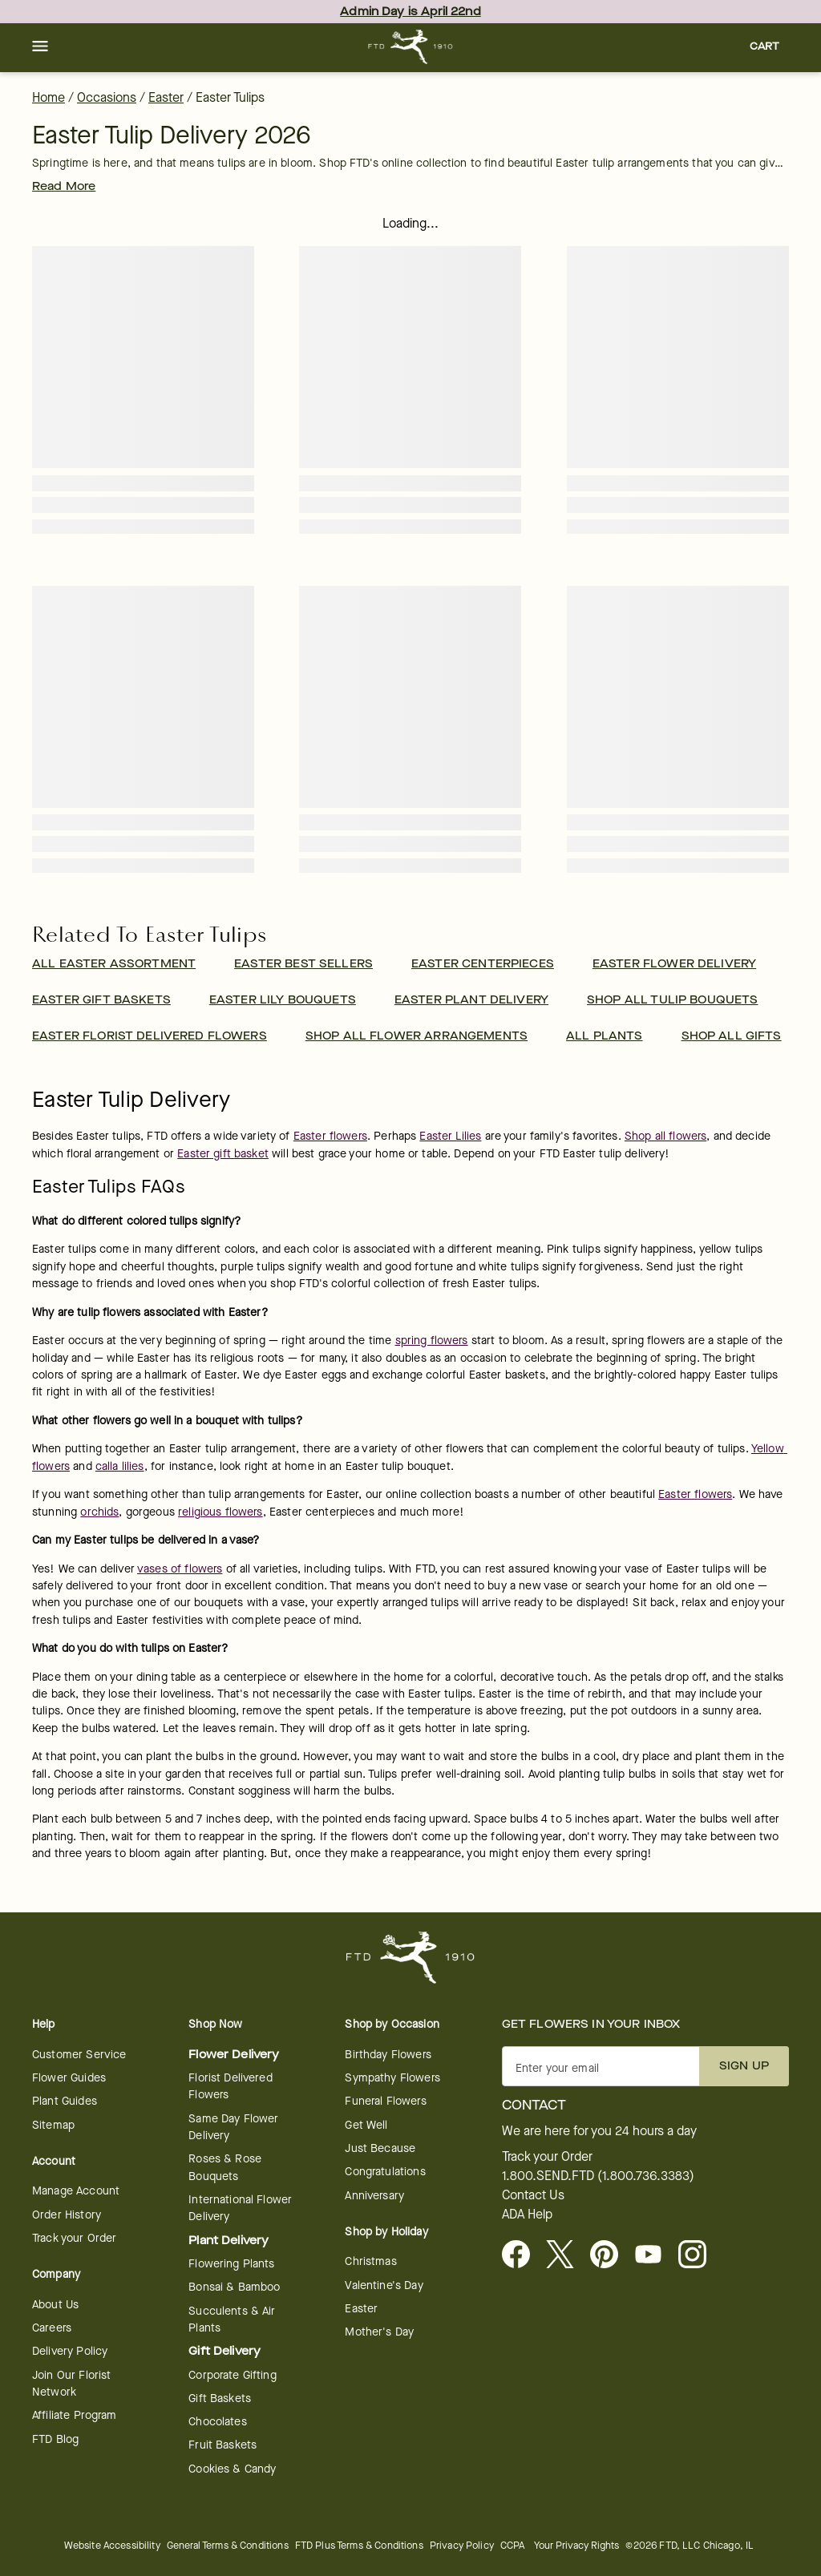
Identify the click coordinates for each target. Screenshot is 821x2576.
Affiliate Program (74, 2415)
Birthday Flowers (388, 2054)
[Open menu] (40, 47)
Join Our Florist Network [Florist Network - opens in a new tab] (71, 2384)
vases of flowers (179, 1569)
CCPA (512, 2545)
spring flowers (431, 1340)
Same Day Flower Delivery (233, 2127)
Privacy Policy (462, 2545)
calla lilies (119, 1466)
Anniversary (374, 2195)
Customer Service (79, 2054)
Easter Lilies (450, 1136)
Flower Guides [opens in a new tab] (69, 2077)
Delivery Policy (69, 2351)
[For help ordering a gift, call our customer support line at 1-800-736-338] (411, 47)
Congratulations (385, 2171)
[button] (40, 47)
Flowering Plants (231, 2263)
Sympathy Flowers (392, 2077)
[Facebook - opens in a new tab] (522, 2255)
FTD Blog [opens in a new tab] (55, 2439)
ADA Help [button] (527, 2214)
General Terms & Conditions (228, 2545)
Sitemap (53, 2125)
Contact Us (533, 2195)
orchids (99, 1512)
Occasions (106, 97)
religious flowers (220, 1512)
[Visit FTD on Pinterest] (610, 2255)
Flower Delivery (233, 2054)
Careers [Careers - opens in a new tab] (51, 2328)
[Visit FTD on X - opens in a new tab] (566, 2255)
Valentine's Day (384, 2285)
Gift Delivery (224, 2351)
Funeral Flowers (385, 2101)
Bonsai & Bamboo (234, 2287)
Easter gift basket (223, 1153)
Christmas (370, 2261)
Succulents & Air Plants (231, 2319)
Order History (66, 2215)
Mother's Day (379, 2332)
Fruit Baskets (222, 2445)
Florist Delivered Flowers (230, 2086)
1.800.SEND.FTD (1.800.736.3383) (598, 2176)
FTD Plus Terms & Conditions (359, 2545)
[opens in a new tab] (654, 2255)
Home (48, 97)
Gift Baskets (219, 2398)
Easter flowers (330, 1136)
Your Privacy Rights (576, 2545)
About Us (55, 2304)
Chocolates (217, 2421)
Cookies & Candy (232, 2469)
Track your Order (74, 2238)
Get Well (366, 2125)
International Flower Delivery (240, 2208)
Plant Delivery (228, 2240)
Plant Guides (64, 2101)
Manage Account (75, 2190)
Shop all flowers (665, 1136)
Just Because (380, 2148)
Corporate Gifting (232, 2375)
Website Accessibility (112, 2545)
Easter (166, 97)
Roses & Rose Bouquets (224, 2167)
